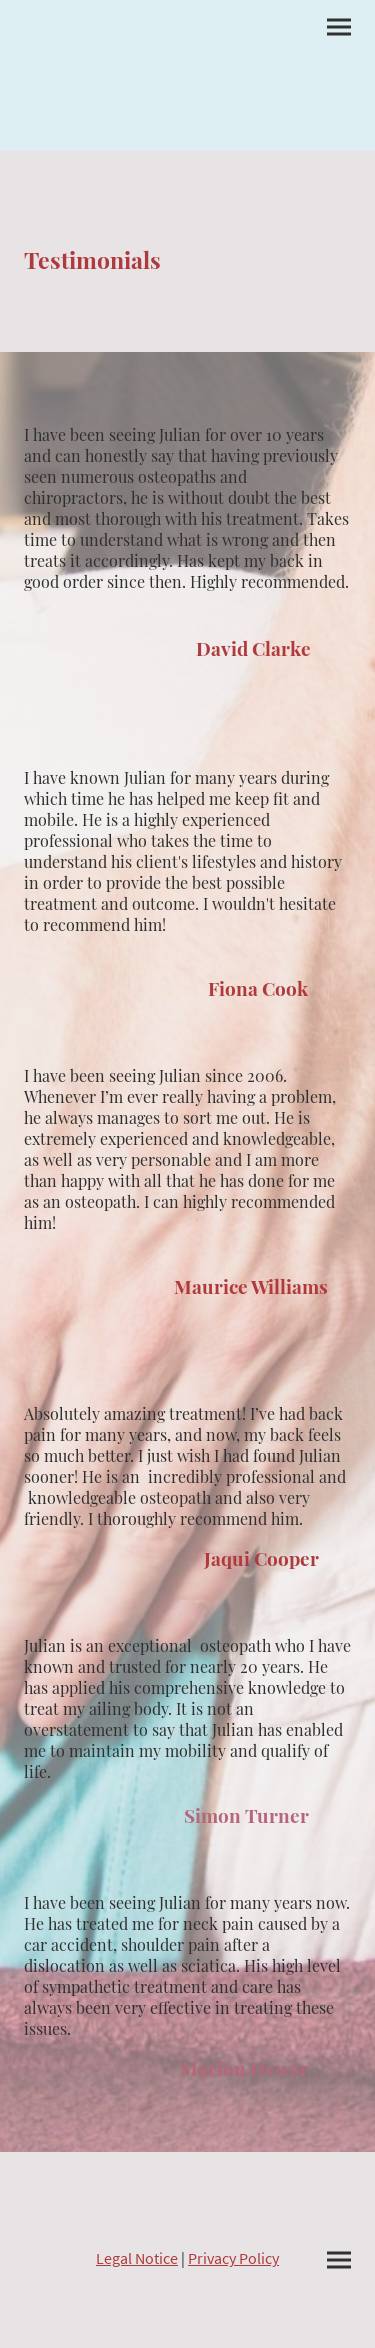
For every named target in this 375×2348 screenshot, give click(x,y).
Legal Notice (137, 2258)
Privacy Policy (233, 2258)
